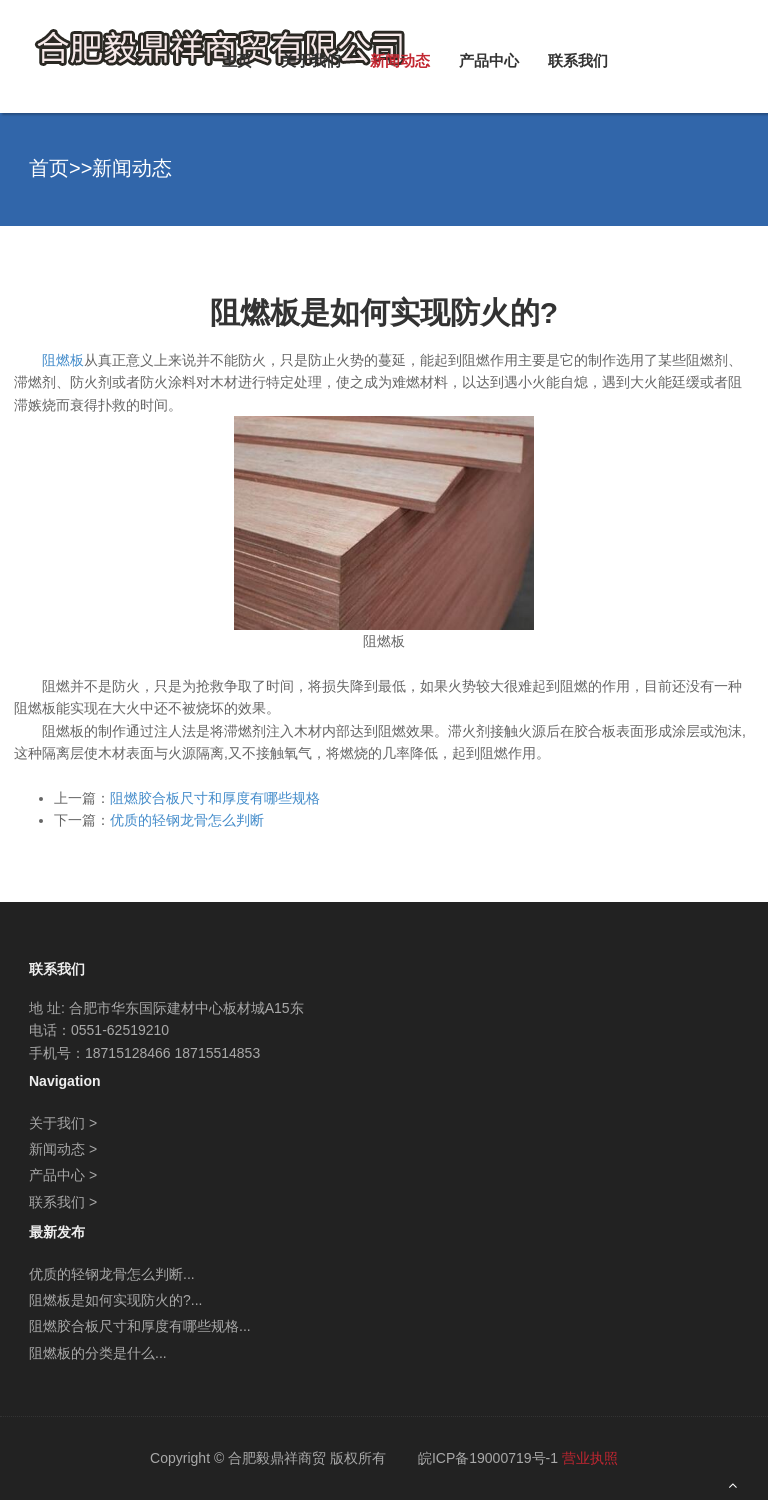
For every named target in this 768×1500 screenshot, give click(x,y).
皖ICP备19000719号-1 (488, 1458)
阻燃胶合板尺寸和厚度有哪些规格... (140, 1326)
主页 (237, 60)
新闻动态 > (63, 1149)
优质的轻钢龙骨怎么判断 (187, 820)
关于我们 (311, 60)
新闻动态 (400, 60)
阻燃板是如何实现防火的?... (115, 1300)
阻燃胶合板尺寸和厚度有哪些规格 (215, 798)
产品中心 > (63, 1175)
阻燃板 (63, 360)
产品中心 (489, 60)
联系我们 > (63, 1202)
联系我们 (578, 60)
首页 (49, 168)
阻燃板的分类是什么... (98, 1353)
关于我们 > (63, 1123)
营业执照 (590, 1458)
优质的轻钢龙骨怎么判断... (112, 1274)
